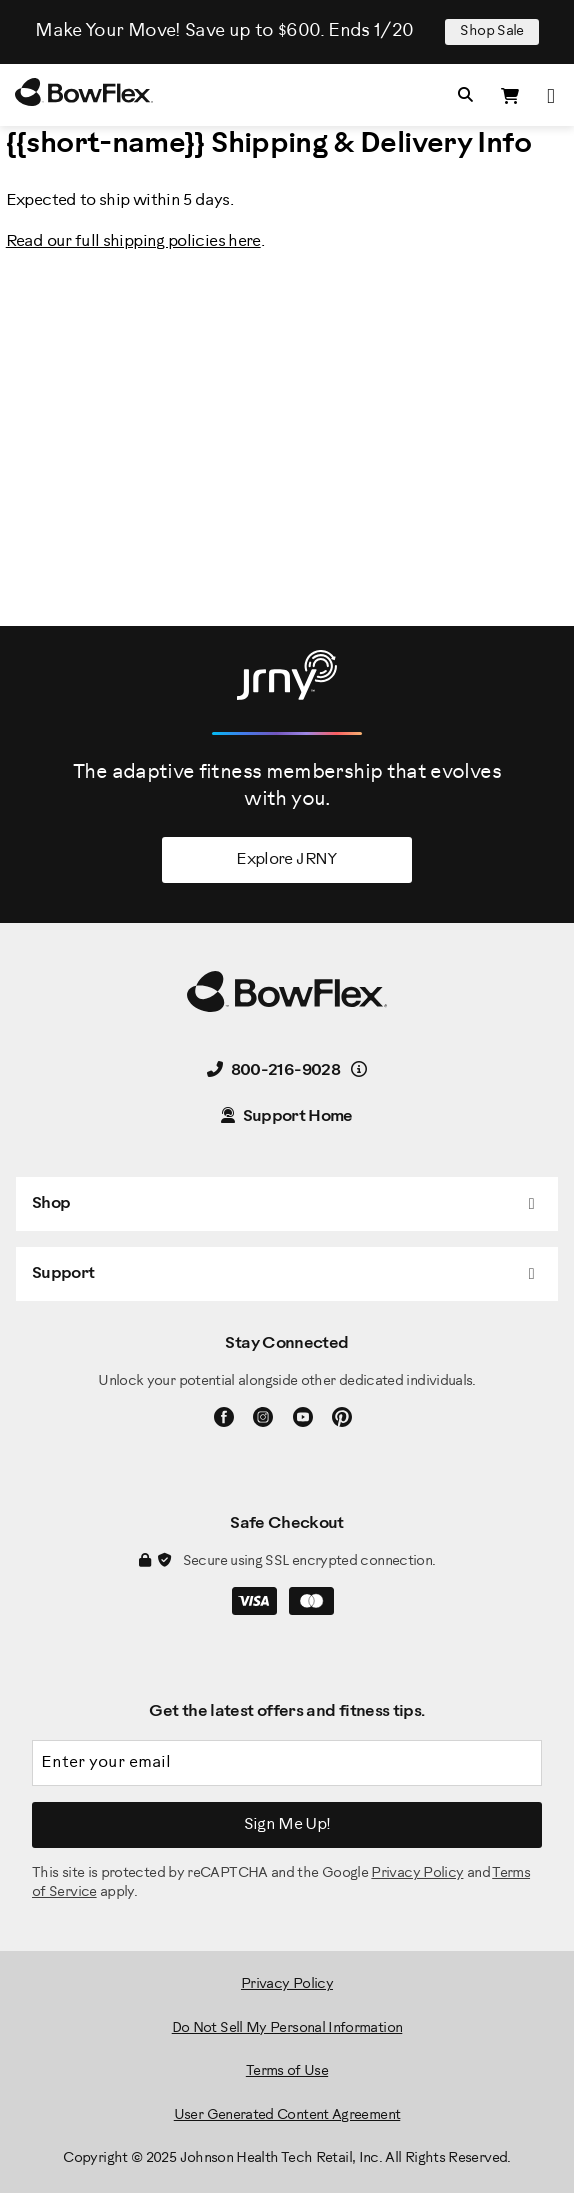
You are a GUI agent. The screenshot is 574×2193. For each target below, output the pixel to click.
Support (63, 1273)
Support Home (287, 1116)
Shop (51, 1203)
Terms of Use (287, 2071)
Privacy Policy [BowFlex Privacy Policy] (287, 1984)
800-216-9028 (273, 1070)
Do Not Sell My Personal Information (287, 2028)
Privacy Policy (417, 1873)
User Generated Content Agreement (287, 2115)
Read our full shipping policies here (133, 241)
